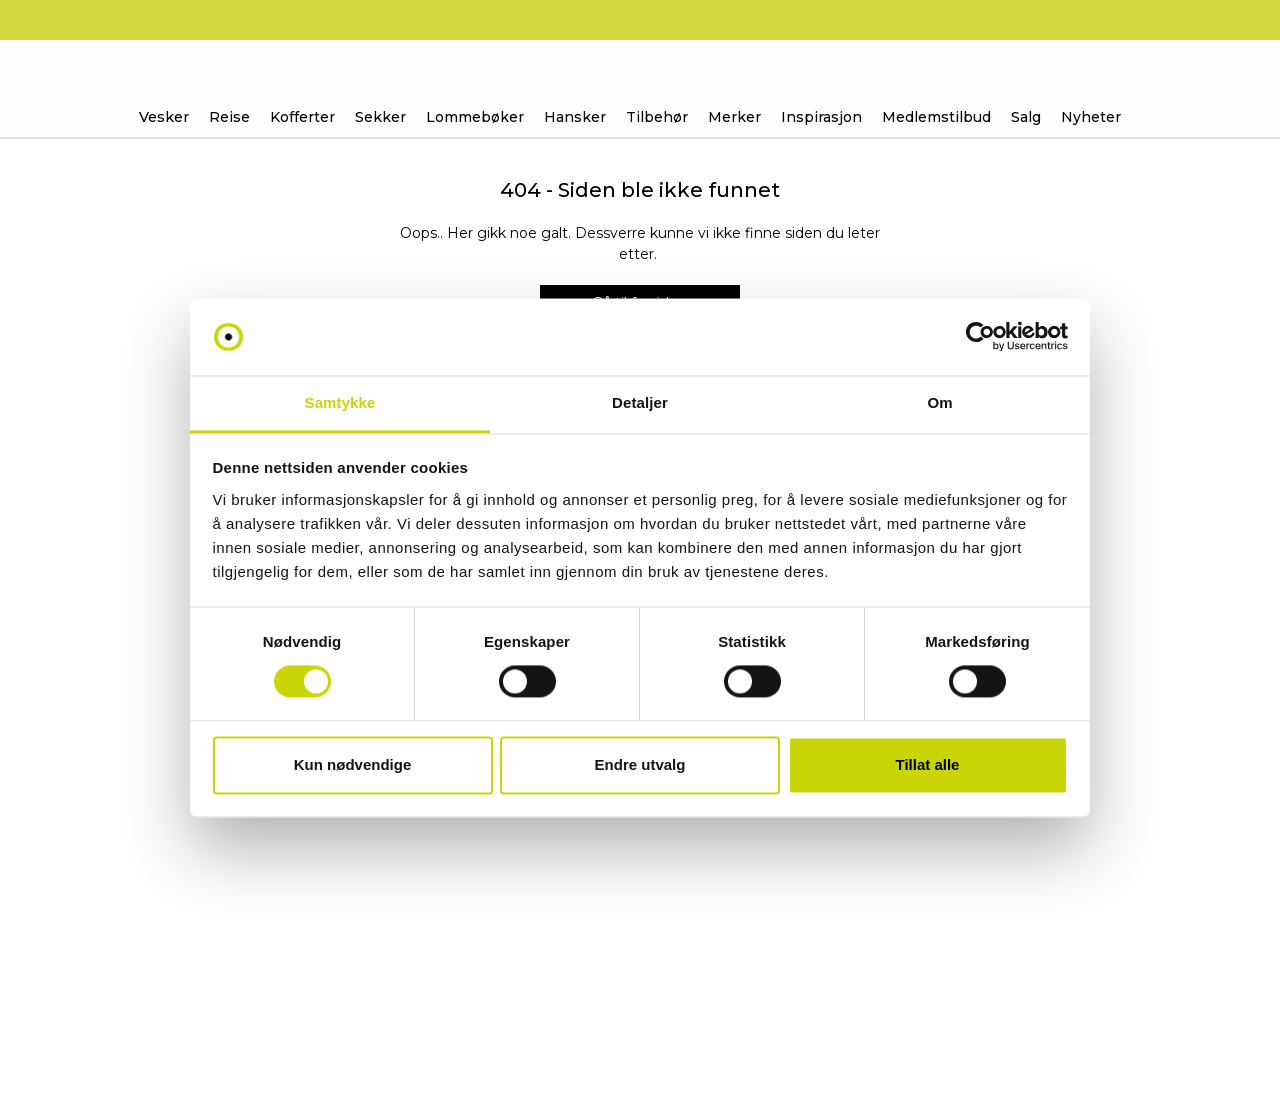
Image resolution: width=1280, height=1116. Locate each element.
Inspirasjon (821, 117)
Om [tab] (939, 402)
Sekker (380, 117)
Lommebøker (475, 117)
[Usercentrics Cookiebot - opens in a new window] (980, 337)
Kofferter (302, 117)
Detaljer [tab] (640, 402)
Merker (734, 117)
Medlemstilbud (936, 117)
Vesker (164, 117)
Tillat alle (928, 764)
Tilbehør (657, 117)
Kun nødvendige (353, 764)
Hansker (575, 117)
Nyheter (1091, 117)
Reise (229, 117)
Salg (1026, 117)
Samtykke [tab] (340, 402)
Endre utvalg (640, 764)
